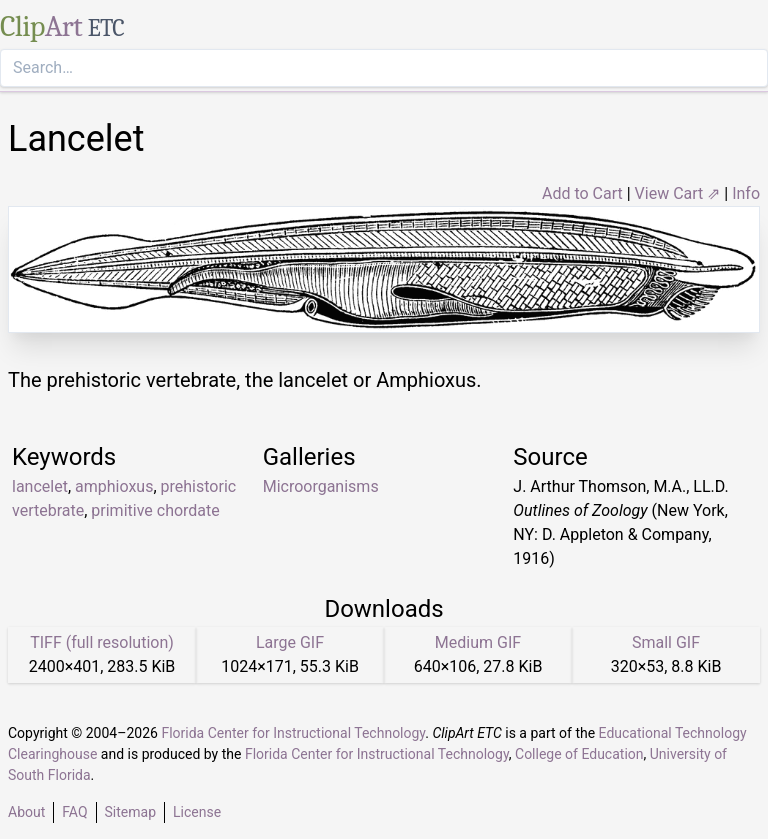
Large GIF (290, 642)
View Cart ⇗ (678, 193)
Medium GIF (478, 642)
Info (746, 193)
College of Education (579, 754)
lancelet (40, 486)
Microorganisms (321, 486)
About (26, 812)
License (197, 812)
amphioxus (114, 486)
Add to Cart (582, 193)
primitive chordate (155, 510)
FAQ (74, 812)
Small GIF (666, 642)
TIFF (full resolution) (102, 642)
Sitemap (130, 812)
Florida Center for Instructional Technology (293, 733)
